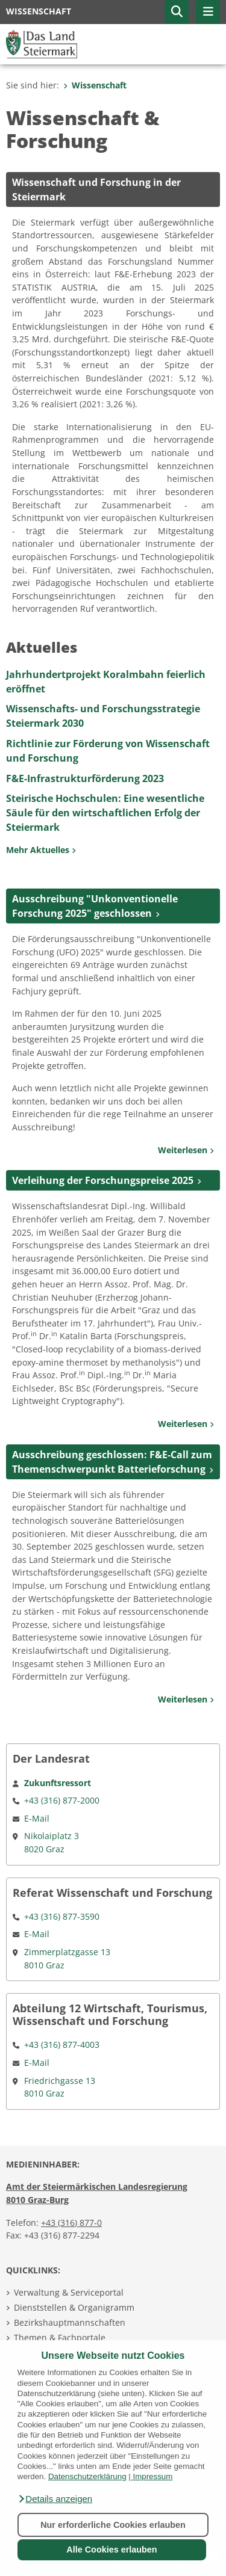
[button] (54, 2499)
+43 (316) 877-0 (71, 2222)
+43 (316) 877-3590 (61, 1916)
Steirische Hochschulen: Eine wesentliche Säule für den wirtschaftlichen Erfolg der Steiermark (105, 813)
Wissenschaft (95, 85)
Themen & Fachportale (59, 2337)
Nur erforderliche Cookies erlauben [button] (113, 2525)
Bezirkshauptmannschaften (69, 2322)
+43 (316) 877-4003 (61, 2044)
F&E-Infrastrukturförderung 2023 (85, 778)
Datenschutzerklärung (87, 2476)
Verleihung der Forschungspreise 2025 (102, 1180)
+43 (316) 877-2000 (61, 1800)
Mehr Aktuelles (41, 849)
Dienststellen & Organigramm (74, 2307)
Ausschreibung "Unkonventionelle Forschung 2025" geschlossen (95, 906)
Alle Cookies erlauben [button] (111, 2549)
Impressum (152, 2476)
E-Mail (36, 1818)
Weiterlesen (186, 1150)
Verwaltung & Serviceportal (69, 2292)
